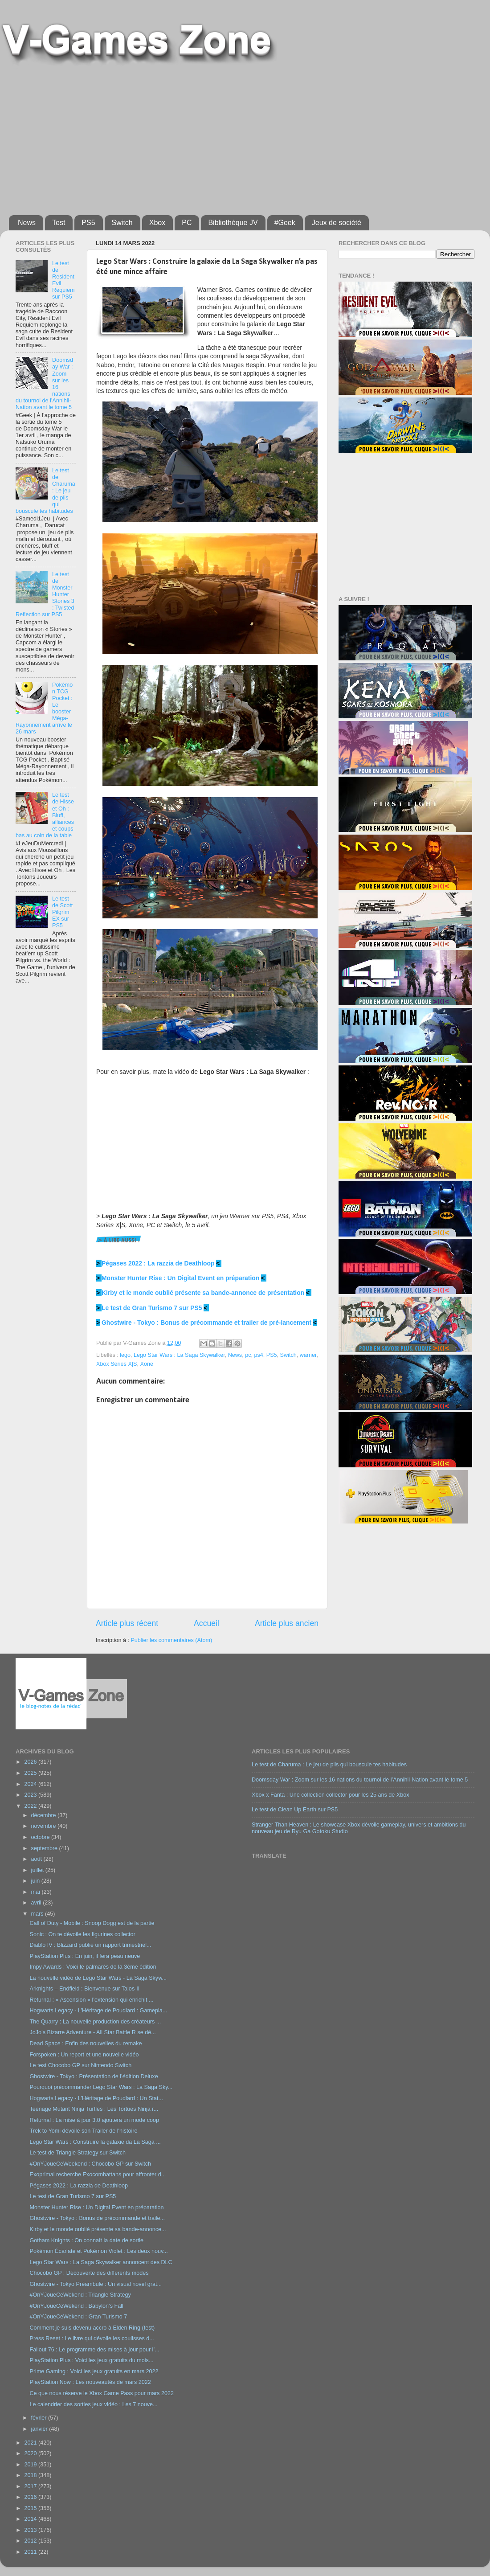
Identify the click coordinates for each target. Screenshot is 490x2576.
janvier (40, 2429)
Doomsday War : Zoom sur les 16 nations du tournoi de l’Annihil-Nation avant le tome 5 (360, 1780)
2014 (31, 2519)
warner (308, 1355)
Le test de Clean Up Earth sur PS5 (295, 1809)
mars (38, 1914)
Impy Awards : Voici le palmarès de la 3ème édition (92, 1967)
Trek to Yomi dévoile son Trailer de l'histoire (83, 2131)
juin (36, 1881)
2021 (31, 2443)
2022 (31, 1806)
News (27, 222)
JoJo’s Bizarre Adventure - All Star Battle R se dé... (92, 2032)
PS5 (88, 222)
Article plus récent (127, 1623)
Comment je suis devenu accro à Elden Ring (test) (92, 2328)
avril (37, 1903)
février (40, 2418)
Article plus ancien (286, 1623)
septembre (45, 1848)
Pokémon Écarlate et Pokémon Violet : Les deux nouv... (98, 2251)
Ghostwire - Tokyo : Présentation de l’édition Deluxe (93, 2076)
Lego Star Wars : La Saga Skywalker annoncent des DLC (100, 2262)
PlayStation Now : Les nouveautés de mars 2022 (90, 2382)
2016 (31, 2497)
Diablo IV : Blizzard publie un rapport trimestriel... (90, 1945)
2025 (31, 1773)
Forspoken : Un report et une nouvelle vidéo (84, 2055)
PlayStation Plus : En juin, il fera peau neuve (84, 1956)
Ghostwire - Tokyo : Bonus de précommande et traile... (97, 2218)
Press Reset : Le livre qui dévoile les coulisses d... (91, 2338)
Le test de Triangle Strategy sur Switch (77, 2153)
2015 (31, 2508)
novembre (44, 1826)
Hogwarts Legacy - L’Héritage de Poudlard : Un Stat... (96, 2098)
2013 (31, 2530)
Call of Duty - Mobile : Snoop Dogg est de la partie (91, 1923)
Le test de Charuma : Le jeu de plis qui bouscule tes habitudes (329, 1764)
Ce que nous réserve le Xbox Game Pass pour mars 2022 (101, 2393)
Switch (122, 222)
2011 (31, 2552)
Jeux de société (336, 222)
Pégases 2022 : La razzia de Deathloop (158, 1263)
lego (125, 1355)
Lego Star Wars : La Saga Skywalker (179, 1355)
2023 (31, 1795)
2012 (31, 2541)
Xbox (157, 222)
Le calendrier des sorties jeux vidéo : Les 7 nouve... (93, 2404)
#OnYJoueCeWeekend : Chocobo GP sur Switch (90, 2164)
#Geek (284, 222)
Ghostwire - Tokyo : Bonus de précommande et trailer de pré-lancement (206, 1322)
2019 (31, 2464)
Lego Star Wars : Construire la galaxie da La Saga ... (94, 2142)
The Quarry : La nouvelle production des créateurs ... (95, 2022)
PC (187, 222)
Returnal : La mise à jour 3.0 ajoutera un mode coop (94, 2120)
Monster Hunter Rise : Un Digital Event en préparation (180, 1278)
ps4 (258, 1355)
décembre (44, 1815)
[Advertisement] (139, 136)
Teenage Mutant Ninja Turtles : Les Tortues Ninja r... (93, 2109)
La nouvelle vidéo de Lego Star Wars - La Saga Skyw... (98, 1978)
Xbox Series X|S (116, 1364)
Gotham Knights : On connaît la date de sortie (86, 2240)
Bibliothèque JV (232, 222)
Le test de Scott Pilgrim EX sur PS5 (62, 912)
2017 (31, 2486)
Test (58, 222)
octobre (41, 1837)
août (37, 1859)
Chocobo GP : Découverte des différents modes (88, 2273)
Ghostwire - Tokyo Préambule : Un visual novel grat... (95, 2284)
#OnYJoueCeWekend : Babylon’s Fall (76, 2306)
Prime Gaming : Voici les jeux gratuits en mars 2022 (93, 2371)
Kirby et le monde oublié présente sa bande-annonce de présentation (203, 1292)
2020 (31, 2453)
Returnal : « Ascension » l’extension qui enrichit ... (91, 2000)
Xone (146, 1364)
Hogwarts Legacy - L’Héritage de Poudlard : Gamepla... (98, 2010)
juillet (38, 1870)
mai (36, 1892)
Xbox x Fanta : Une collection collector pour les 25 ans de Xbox (330, 1795)
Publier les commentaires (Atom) (171, 1640)
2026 (31, 1762)
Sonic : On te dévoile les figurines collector (82, 1934)
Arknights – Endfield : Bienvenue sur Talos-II (84, 1989)
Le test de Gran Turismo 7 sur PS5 (152, 1307)
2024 (31, 1784)
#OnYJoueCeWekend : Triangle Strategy (80, 2295)
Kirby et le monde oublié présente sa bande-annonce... (97, 2229)
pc (248, 1355)
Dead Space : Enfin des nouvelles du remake (85, 2043)
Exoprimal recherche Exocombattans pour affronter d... (97, 2174)
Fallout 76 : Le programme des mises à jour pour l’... (94, 2350)
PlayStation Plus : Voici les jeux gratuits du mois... (91, 2360)
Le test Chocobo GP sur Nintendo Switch (80, 2065)
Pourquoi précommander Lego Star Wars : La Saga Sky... (100, 2087)
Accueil (206, 1623)
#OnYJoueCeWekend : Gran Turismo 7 (78, 2317)
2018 (31, 2475)
